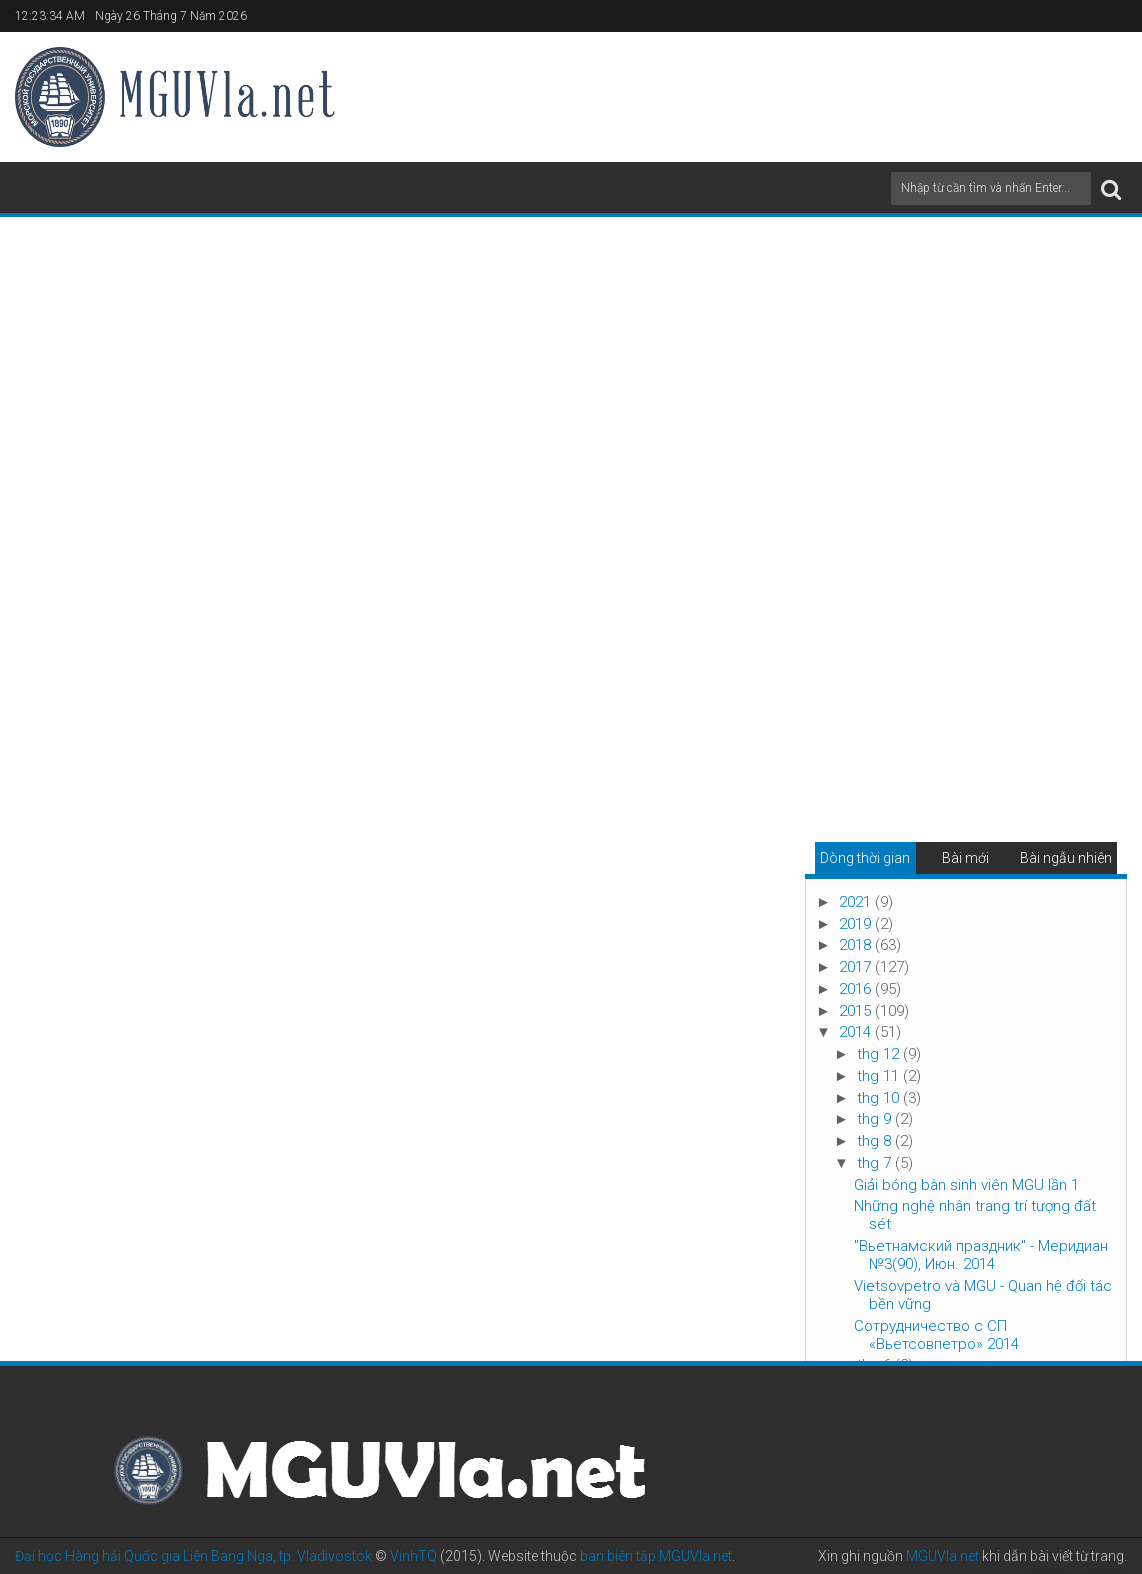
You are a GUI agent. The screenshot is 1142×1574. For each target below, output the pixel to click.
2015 (857, 1011)
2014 (857, 1032)
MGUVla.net (942, 1556)
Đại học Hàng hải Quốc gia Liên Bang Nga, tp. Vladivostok (193, 1556)
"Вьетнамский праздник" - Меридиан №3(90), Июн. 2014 (981, 1255)
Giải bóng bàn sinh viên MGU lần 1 (966, 1185)
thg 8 (876, 1141)
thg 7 (876, 1163)
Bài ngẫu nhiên (1066, 858)
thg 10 (880, 1098)
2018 (857, 945)
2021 (857, 902)
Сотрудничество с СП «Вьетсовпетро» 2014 (936, 1335)
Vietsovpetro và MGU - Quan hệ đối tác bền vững (983, 1295)
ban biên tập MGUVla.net (656, 1556)
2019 (857, 924)
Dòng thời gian (865, 858)
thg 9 (876, 1119)
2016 (857, 989)
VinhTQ (413, 1556)
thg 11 (880, 1076)
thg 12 (880, 1054)
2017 (857, 967)
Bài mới (965, 858)
